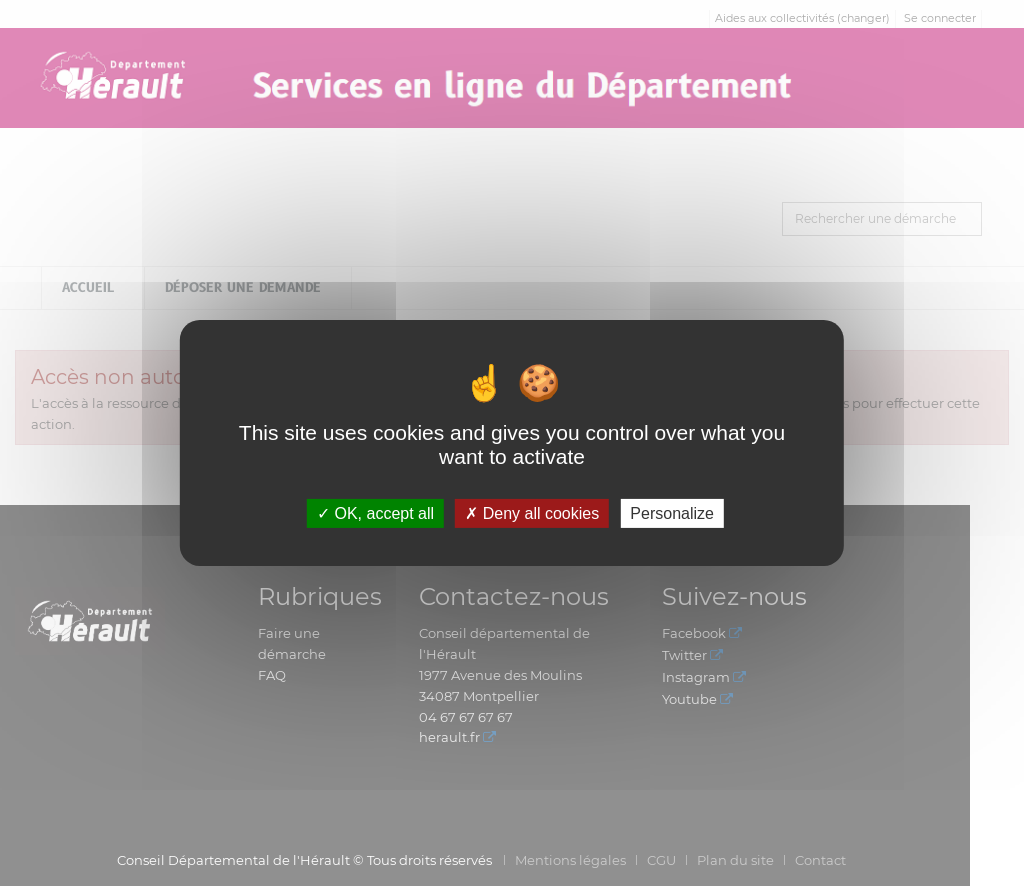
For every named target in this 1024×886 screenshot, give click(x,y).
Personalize (672, 513)
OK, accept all (375, 513)
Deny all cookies (532, 513)
